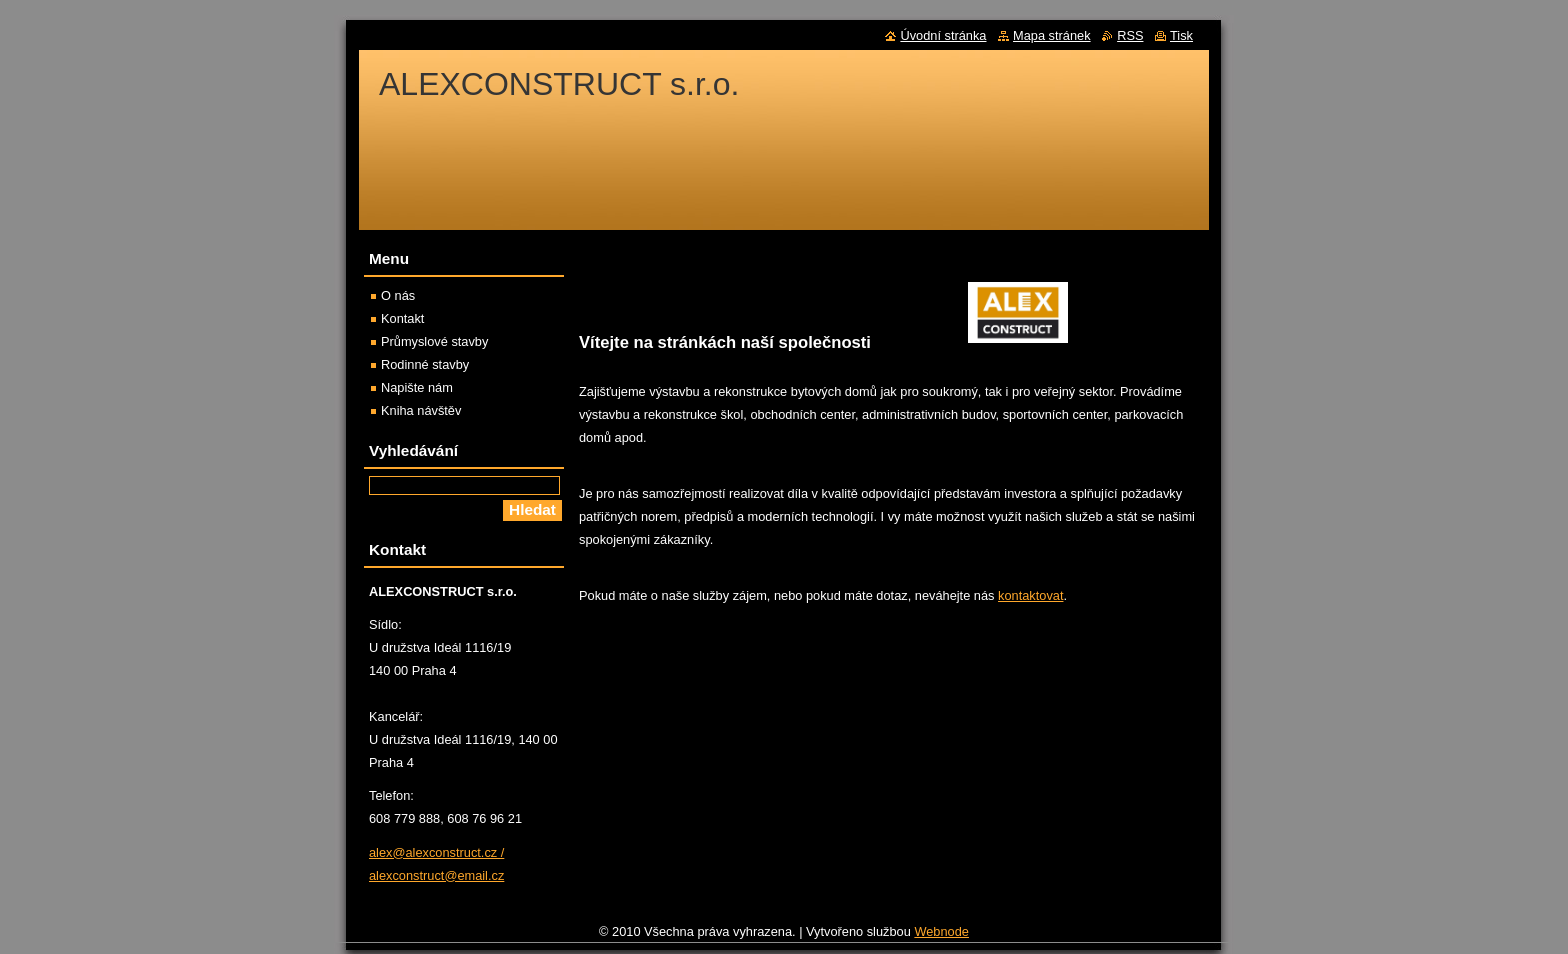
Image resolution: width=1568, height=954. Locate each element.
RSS (1130, 35)
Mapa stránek (1052, 35)
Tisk (1181, 35)
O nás (398, 295)
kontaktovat (1030, 595)
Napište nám (417, 387)
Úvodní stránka (943, 35)
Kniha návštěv (421, 410)
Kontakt (402, 318)
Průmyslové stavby (434, 341)
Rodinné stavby (425, 364)
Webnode (941, 931)
